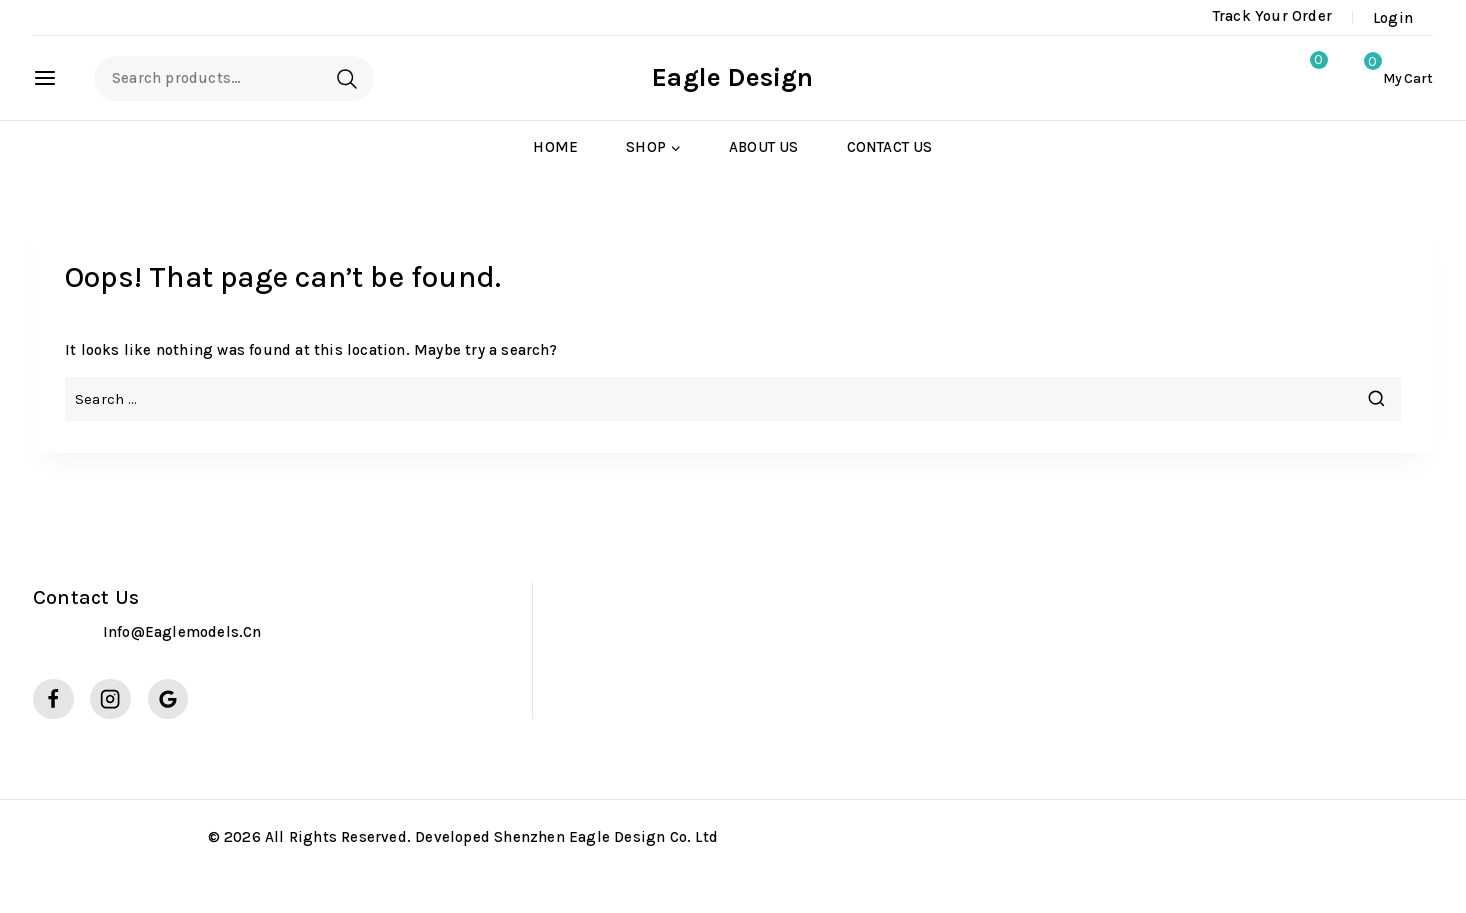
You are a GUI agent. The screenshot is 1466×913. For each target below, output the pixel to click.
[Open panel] (55, 78)
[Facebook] (53, 699)
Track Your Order (1272, 16)
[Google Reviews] (168, 699)
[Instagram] (110, 699)
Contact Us (890, 147)
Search (346, 79)
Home (555, 147)
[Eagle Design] (732, 77)
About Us (764, 147)
